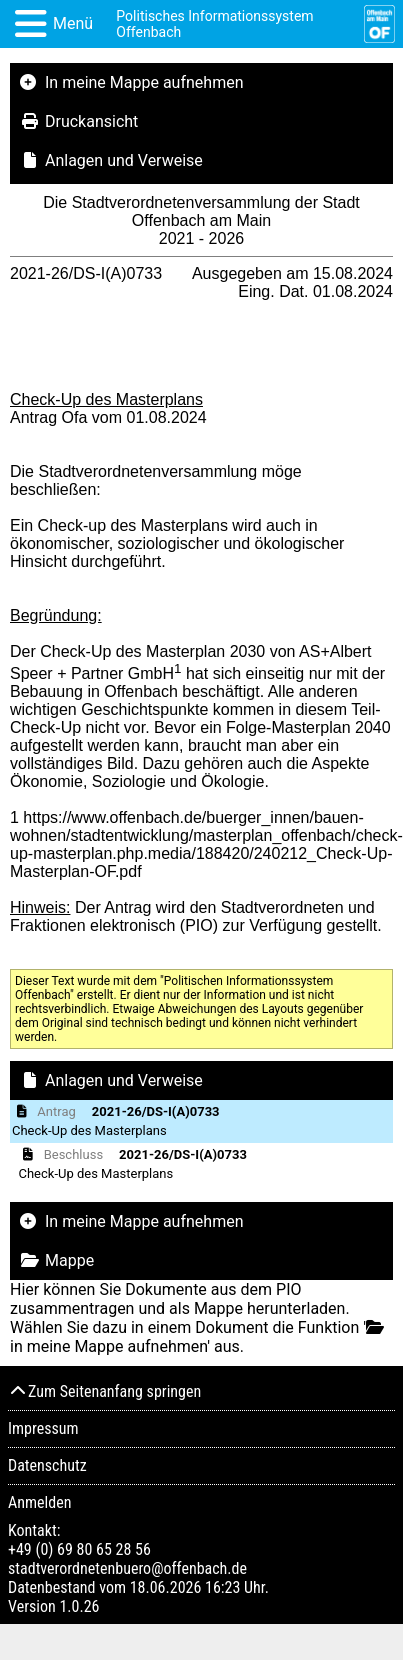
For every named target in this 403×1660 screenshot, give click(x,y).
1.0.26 (79, 1606)
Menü (73, 23)
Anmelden (39, 1502)
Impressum (43, 1428)
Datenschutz (47, 1465)
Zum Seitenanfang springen (104, 1391)
